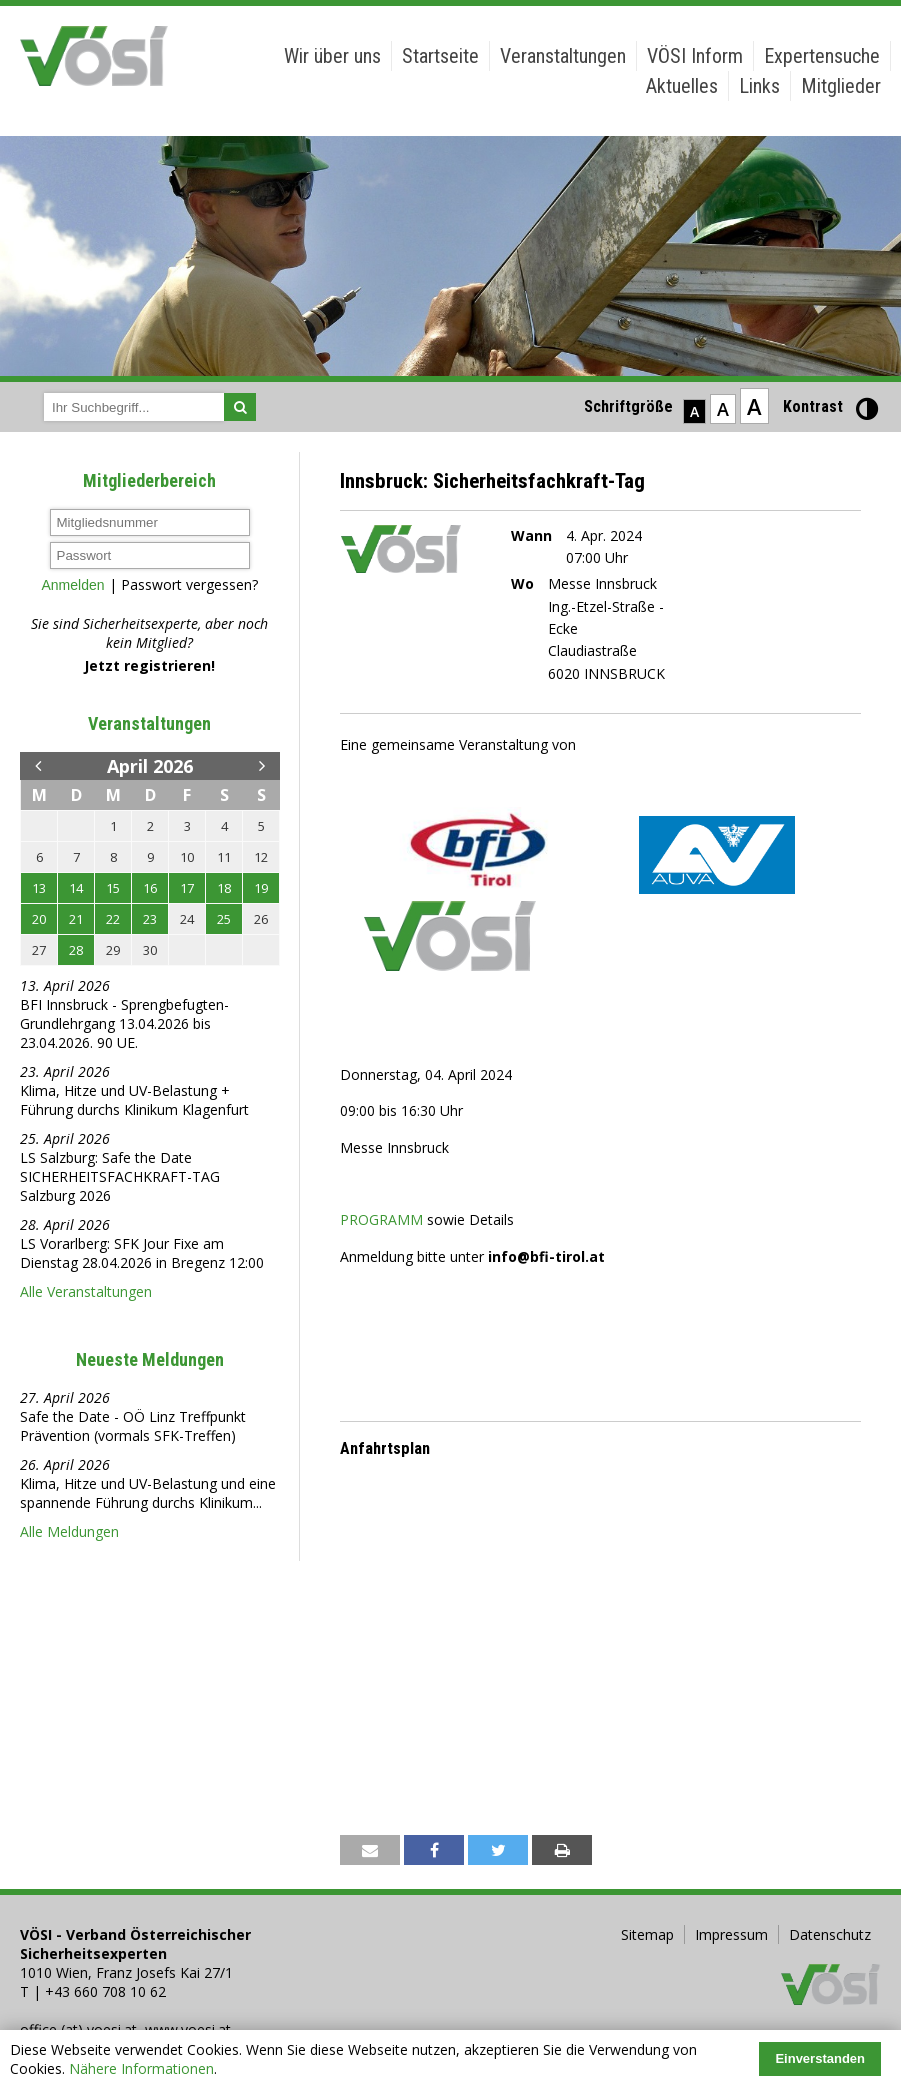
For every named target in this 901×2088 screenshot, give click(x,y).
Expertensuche (822, 56)
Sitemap (647, 1934)
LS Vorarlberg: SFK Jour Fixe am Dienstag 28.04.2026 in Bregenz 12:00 (144, 1253)
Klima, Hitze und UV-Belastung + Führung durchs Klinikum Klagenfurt (134, 1100)
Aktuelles (682, 86)
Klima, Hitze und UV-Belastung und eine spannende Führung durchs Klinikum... (148, 1493)
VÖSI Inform (695, 56)
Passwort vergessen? (189, 584)
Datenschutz (830, 1934)
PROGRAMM (381, 1219)
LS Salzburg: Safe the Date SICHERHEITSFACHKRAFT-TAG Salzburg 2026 (120, 1176)
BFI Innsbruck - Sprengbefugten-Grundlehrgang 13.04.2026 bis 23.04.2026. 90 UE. (124, 1023)
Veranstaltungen (563, 56)
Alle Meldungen (69, 1531)
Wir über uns (332, 56)
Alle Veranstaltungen (86, 1291)
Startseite (440, 56)
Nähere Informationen (141, 2068)
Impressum (731, 1934)
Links (759, 86)
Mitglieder (841, 86)
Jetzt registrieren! (149, 665)
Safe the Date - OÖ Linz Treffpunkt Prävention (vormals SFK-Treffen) (133, 1426)
